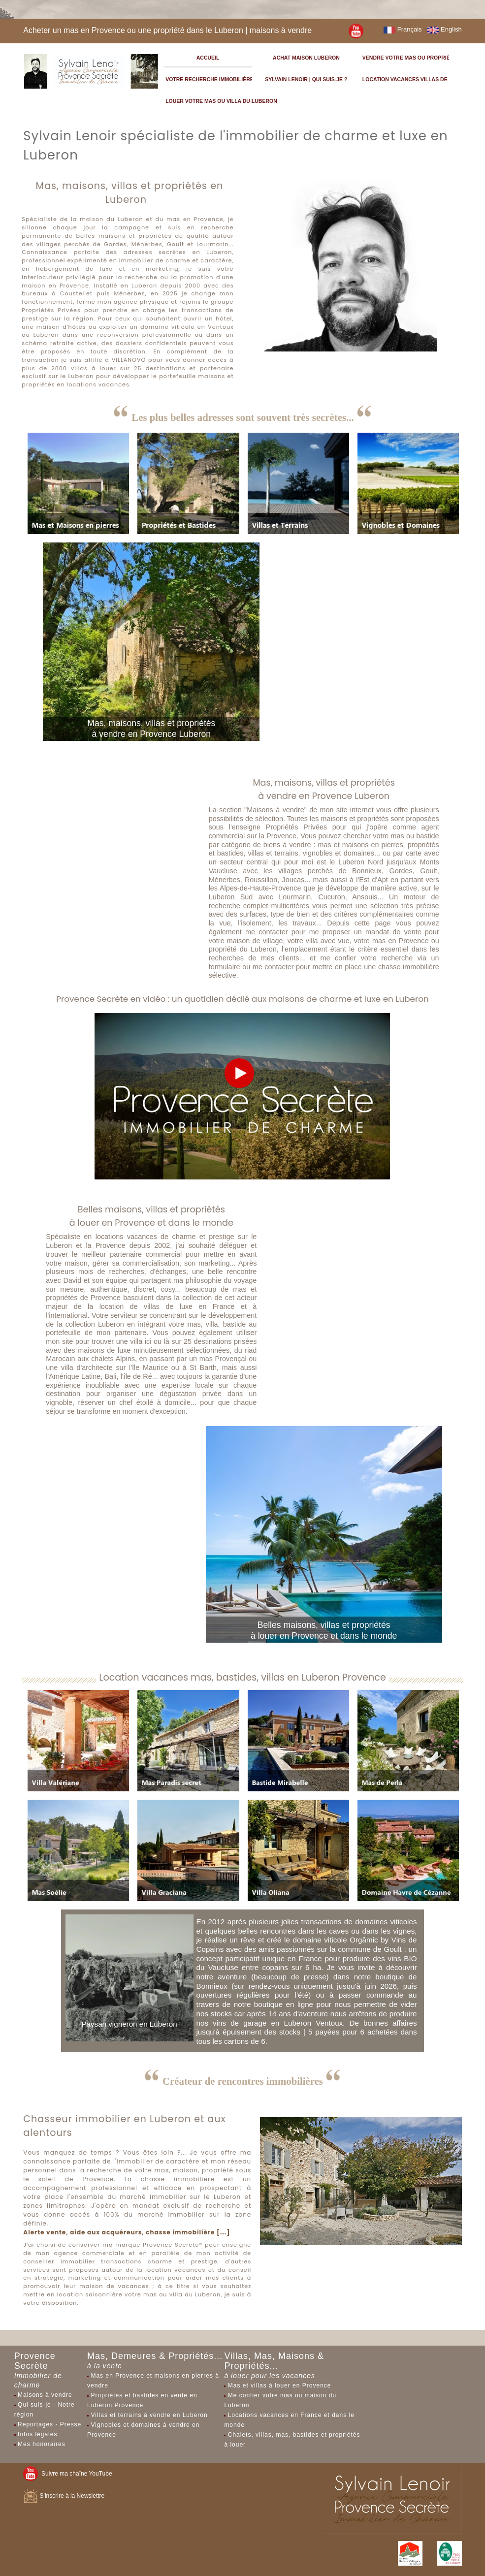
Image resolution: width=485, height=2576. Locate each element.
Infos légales (37, 2434)
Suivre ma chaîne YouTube (67, 2473)
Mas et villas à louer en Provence (279, 2385)
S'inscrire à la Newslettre (63, 2495)
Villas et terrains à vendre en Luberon (149, 2415)
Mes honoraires (41, 2444)
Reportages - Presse (49, 2424)
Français (402, 29)
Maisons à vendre (45, 2394)
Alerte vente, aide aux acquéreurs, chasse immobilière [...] (126, 2232)
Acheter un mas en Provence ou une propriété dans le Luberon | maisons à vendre (167, 30)
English (444, 29)
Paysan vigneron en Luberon (129, 2024)
